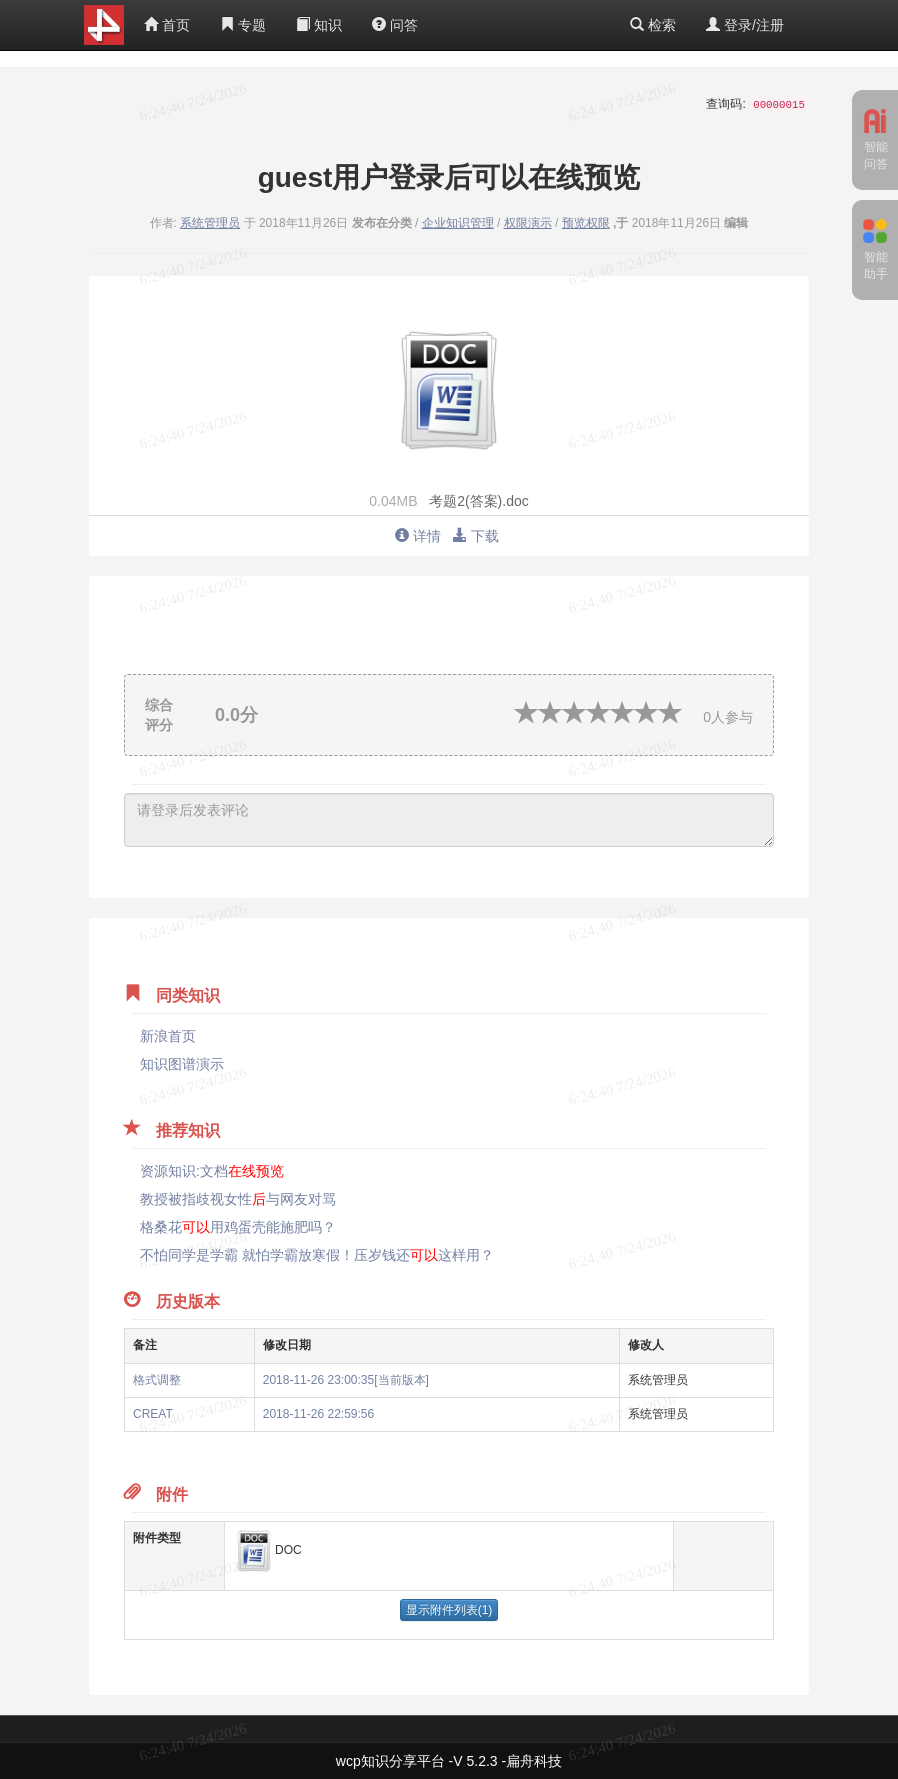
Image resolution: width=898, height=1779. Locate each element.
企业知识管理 (458, 223)
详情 (418, 536)
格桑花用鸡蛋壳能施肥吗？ (238, 1227)
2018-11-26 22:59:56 (318, 1414)
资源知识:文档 (212, 1171)
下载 (476, 536)
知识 (319, 25)
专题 (243, 25)
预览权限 (586, 223)
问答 (395, 25)
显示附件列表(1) (449, 1610)
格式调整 (157, 1380)
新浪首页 (168, 1036)
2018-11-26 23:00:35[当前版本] (346, 1380)
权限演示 (528, 223)
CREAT (153, 1414)
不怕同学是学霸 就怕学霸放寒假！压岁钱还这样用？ (317, 1255)
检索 (653, 25)
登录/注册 (745, 25)
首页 (167, 25)
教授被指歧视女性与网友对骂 (238, 1199)
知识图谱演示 (182, 1064)
